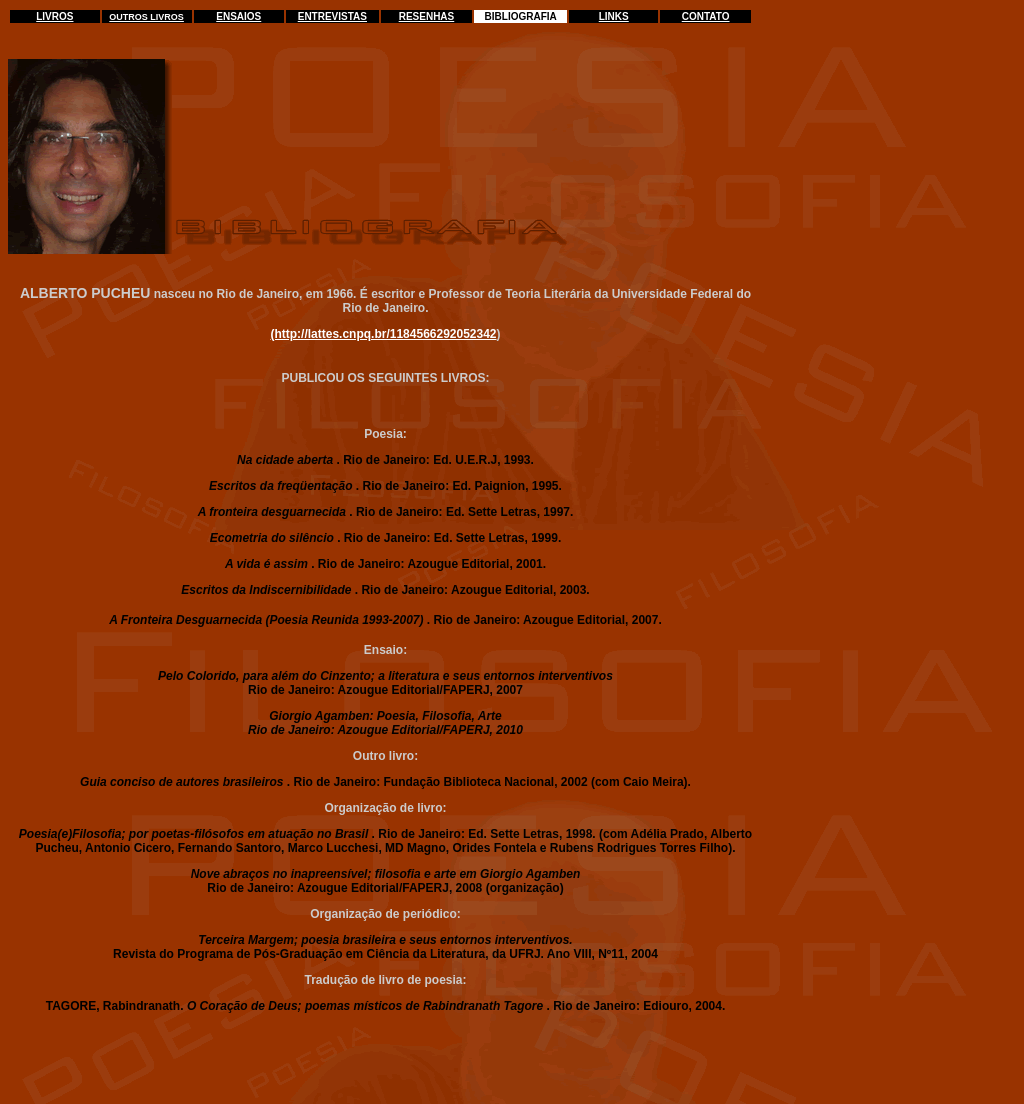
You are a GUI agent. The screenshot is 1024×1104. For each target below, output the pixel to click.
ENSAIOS (238, 16)
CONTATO (706, 16)
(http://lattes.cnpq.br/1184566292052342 (383, 334)
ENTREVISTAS (332, 16)
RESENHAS (427, 16)
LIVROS (54, 16)
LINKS (614, 16)
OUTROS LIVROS (146, 17)
